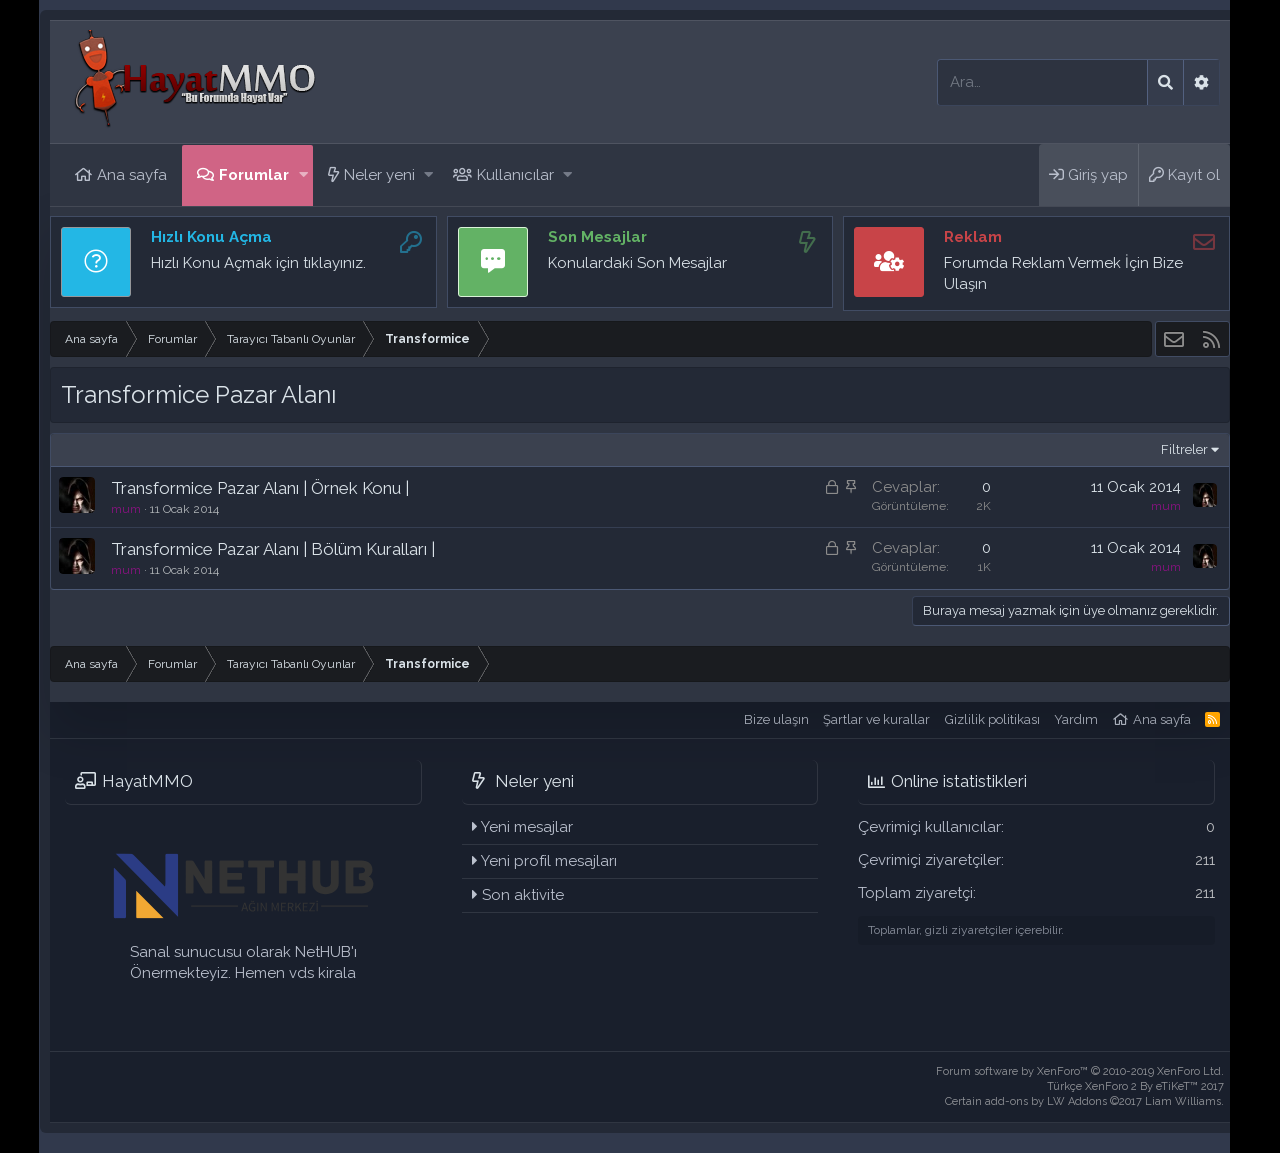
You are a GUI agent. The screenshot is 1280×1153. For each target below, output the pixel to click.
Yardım (1076, 719)
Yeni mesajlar (527, 827)
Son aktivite (523, 895)
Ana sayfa (132, 175)
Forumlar (254, 175)
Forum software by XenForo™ (1080, 1071)
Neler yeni (379, 175)
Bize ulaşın (776, 719)
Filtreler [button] (1184, 449)
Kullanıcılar (515, 175)
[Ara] (1042, 82)
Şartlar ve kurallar (876, 719)
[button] (303, 175)
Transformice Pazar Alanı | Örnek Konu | (260, 488)
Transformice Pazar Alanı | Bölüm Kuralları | (273, 549)
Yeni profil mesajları (549, 861)
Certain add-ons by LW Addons (1084, 1101)
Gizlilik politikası (992, 719)
